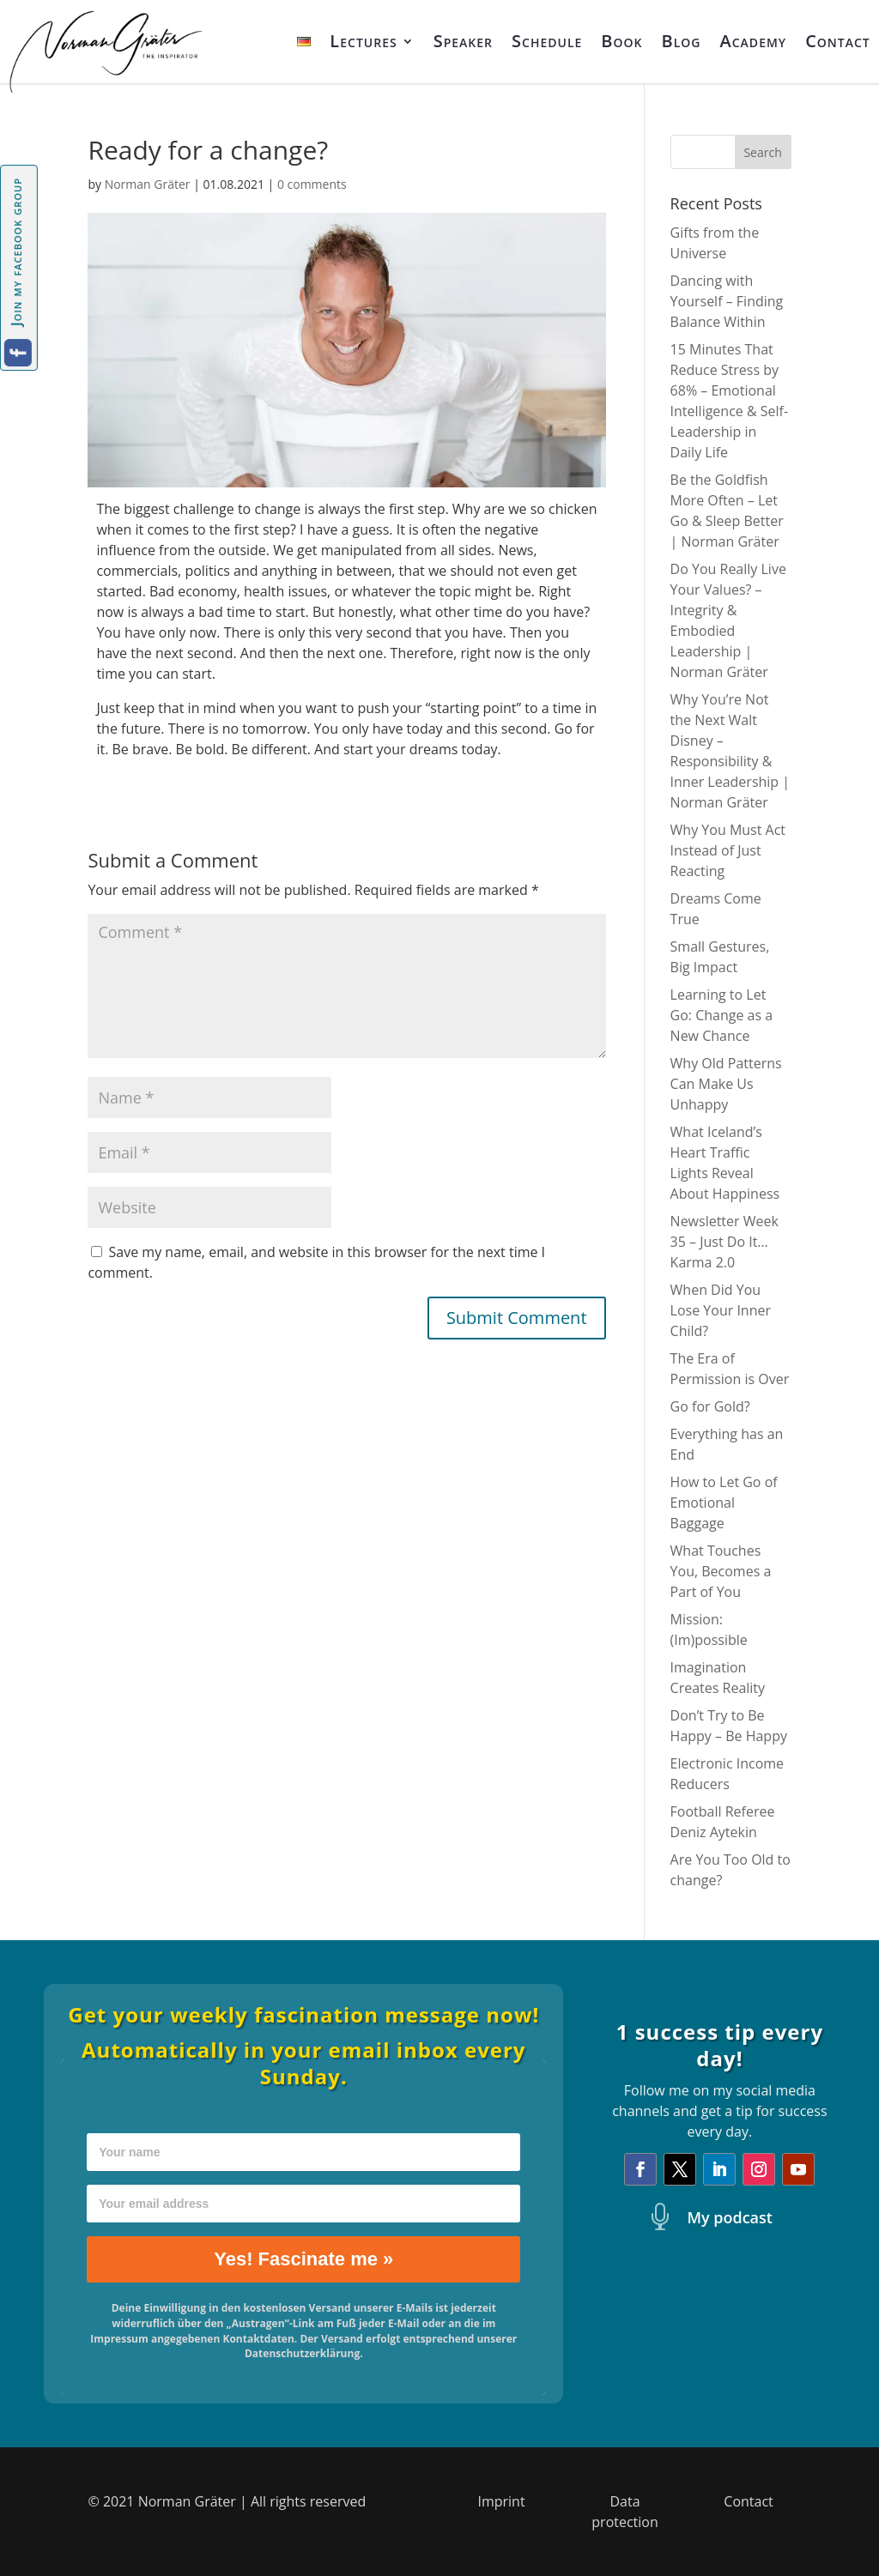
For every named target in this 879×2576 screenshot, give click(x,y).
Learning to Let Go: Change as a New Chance (721, 1015)
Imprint (500, 2501)
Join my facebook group (16, 252)
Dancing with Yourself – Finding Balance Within (727, 301)
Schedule (547, 40)
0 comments (312, 184)
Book (621, 40)
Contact (837, 40)
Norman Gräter (148, 184)
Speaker (463, 40)
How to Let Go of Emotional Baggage (724, 1502)
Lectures (363, 40)
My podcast (730, 2217)
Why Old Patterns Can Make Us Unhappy (726, 1084)
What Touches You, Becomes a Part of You (721, 1571)
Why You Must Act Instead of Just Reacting (727, 850)
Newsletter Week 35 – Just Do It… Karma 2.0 (724, 1242)
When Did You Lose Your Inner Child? (720, 1310)
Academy (753, 40)
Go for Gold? (710, 1406)
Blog (681, 40)
